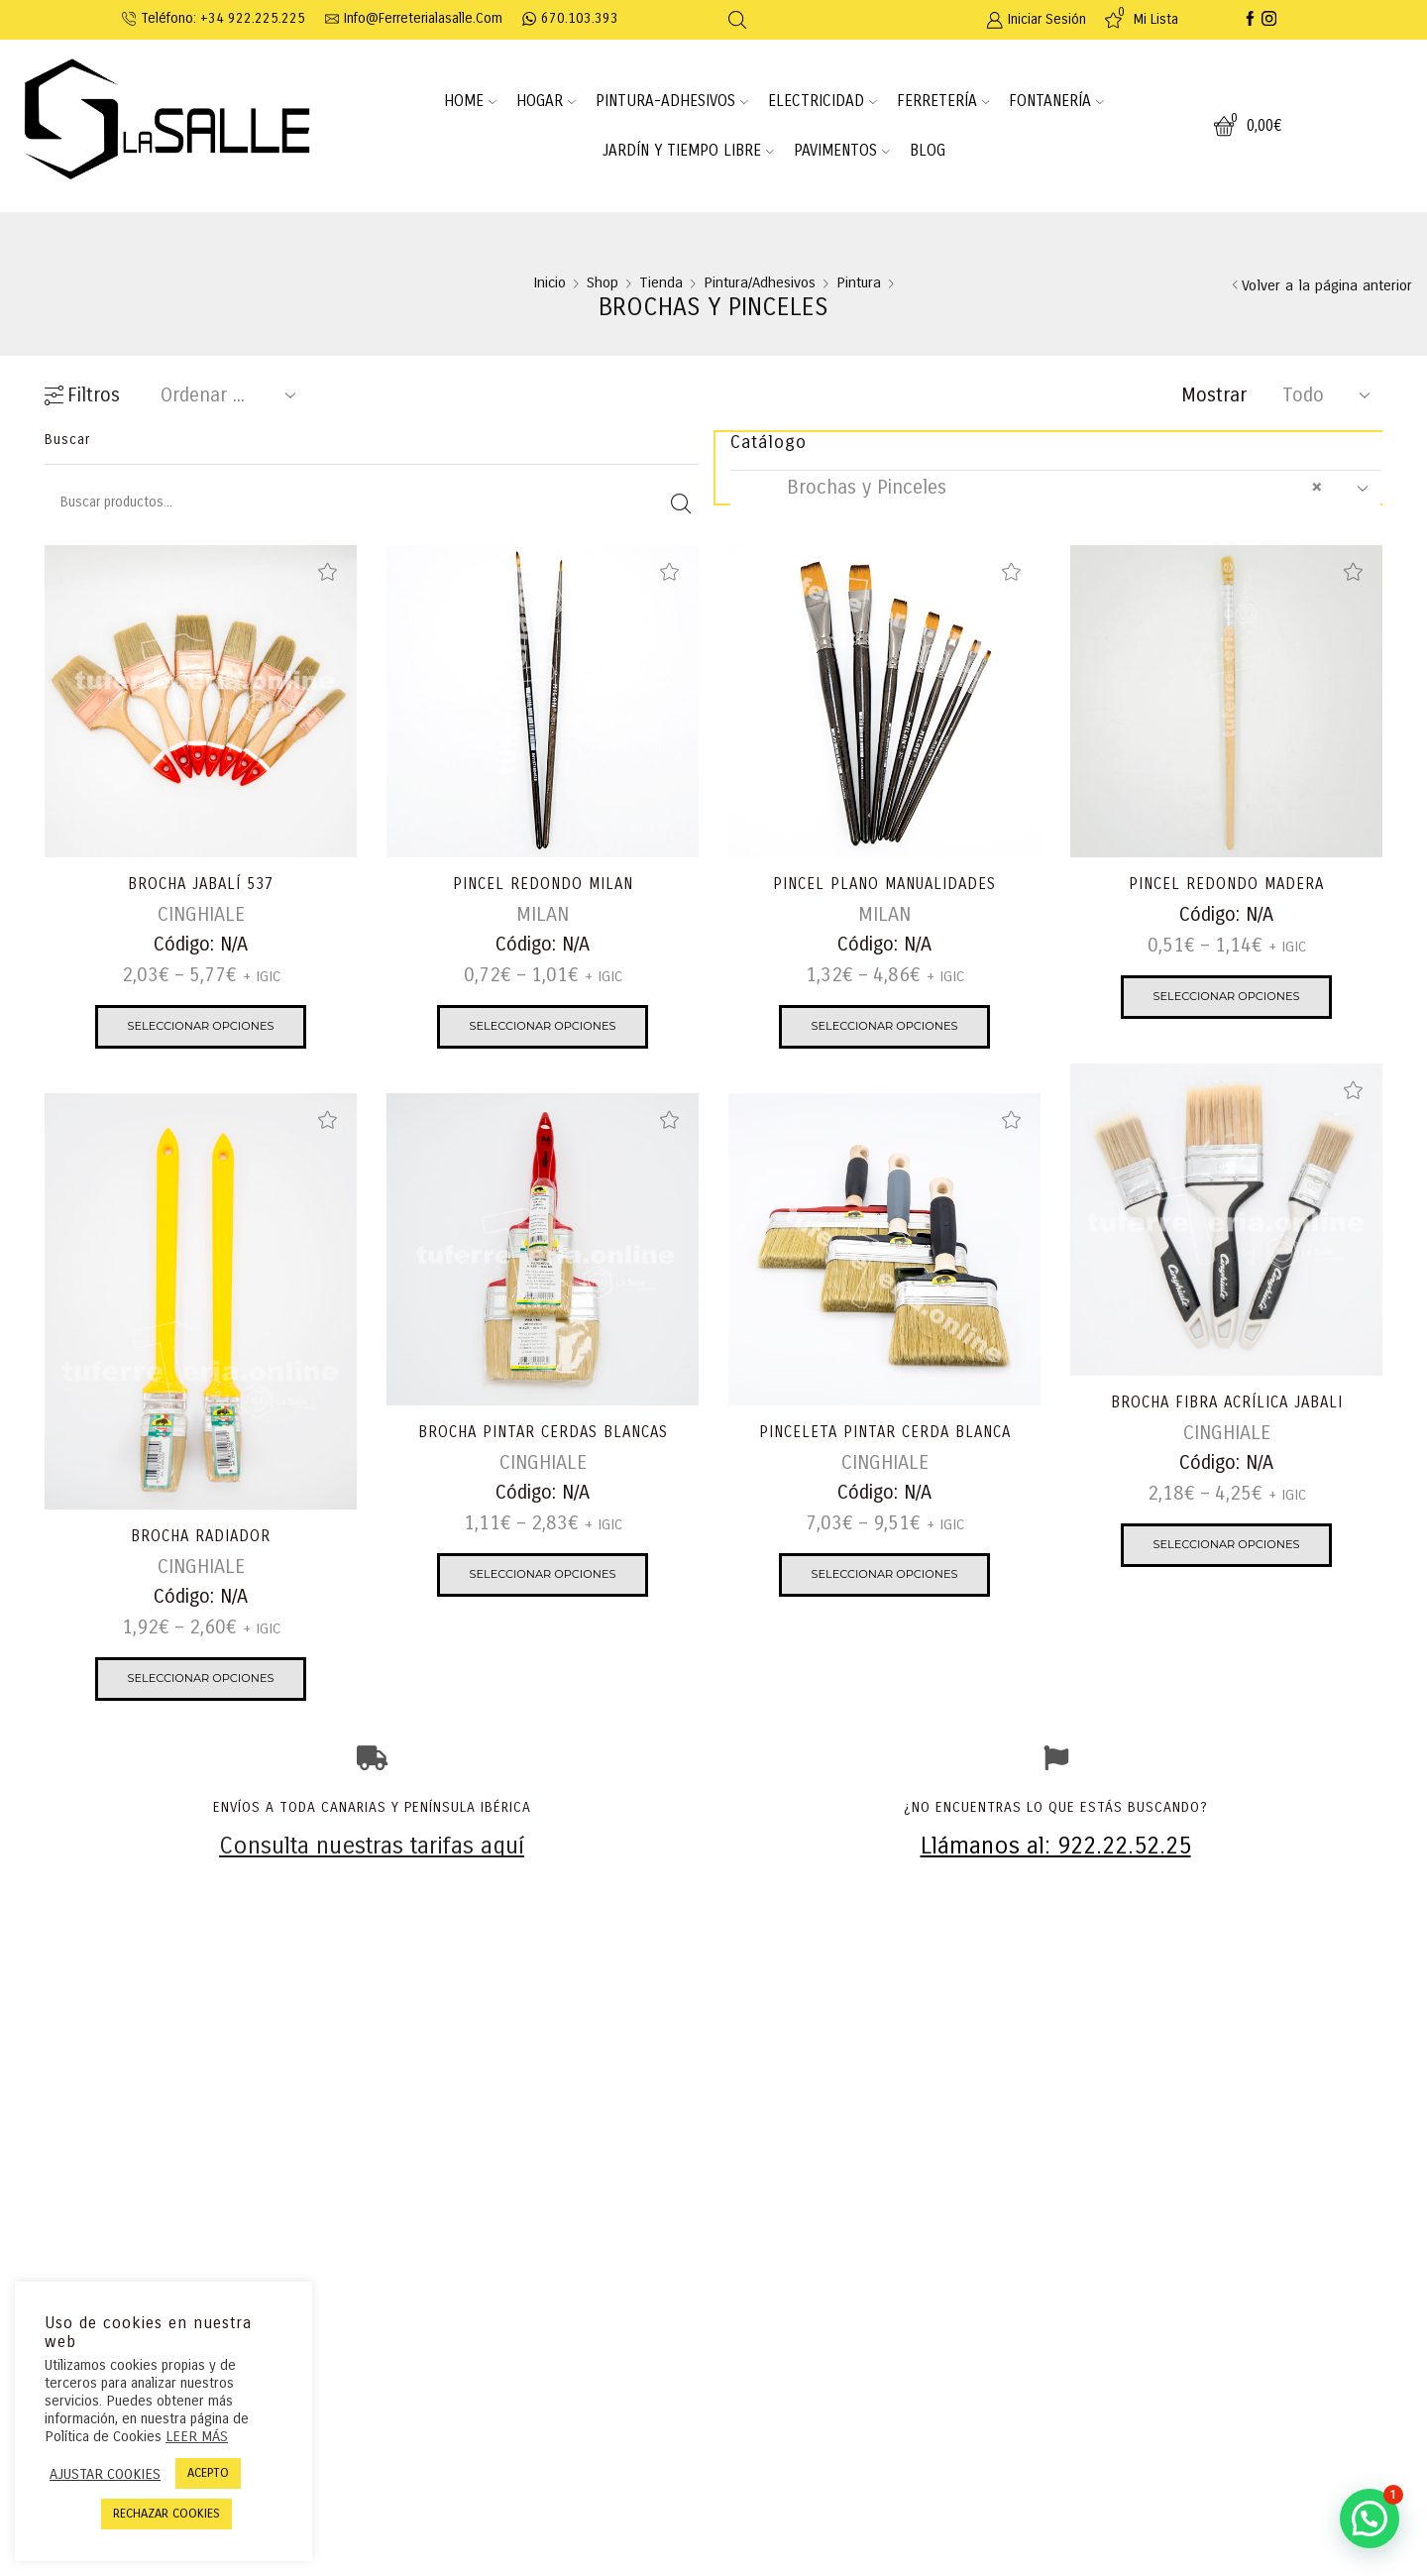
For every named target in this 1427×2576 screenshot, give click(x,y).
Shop (602, 283)
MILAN (542, 915)
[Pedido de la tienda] (224, 395)
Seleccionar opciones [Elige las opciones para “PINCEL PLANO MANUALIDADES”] (885, 1028)
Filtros (82, 395)
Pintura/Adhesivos (760, 283)
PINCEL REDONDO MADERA (1226, 884)
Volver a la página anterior (1327, 285)
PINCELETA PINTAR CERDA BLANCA (884, 1432)
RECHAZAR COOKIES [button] (166, 2513)
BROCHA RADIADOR (201, 1536)
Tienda (661, 283)
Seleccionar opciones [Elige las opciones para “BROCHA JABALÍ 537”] (201, 1028)
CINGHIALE (201, 915)
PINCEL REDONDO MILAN (542, 884)
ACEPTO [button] (208, 2473)
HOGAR (546, 101)
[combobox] (1055, 489)
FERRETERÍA (943, 101)
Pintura (858, 283)
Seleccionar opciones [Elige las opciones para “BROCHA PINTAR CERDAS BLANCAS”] (543, 1576)
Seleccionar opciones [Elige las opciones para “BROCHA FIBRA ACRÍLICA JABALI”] (1227, 1546)
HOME (470, 101)
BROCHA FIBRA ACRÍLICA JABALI (1226, 1403)
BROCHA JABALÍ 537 (200, 884)
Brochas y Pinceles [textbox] (1036, 488)
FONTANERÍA (1056, 101)
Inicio (549, 283)
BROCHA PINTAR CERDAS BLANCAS (542, 1432)
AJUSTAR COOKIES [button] (105, 2474)
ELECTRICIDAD (822, 101)
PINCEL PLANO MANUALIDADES (884, 884)
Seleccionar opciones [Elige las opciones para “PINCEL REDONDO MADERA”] (1227, 998)
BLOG (927, 151)
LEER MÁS (196, 2436)
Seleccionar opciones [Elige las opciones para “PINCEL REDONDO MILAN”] (543, 1028)
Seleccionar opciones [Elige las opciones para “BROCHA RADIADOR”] (201, 1680)
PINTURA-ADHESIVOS (672, 101)
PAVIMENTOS (842, 151)
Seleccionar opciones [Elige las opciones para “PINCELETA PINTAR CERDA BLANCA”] (885, 1576)
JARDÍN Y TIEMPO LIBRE (688, 151)
